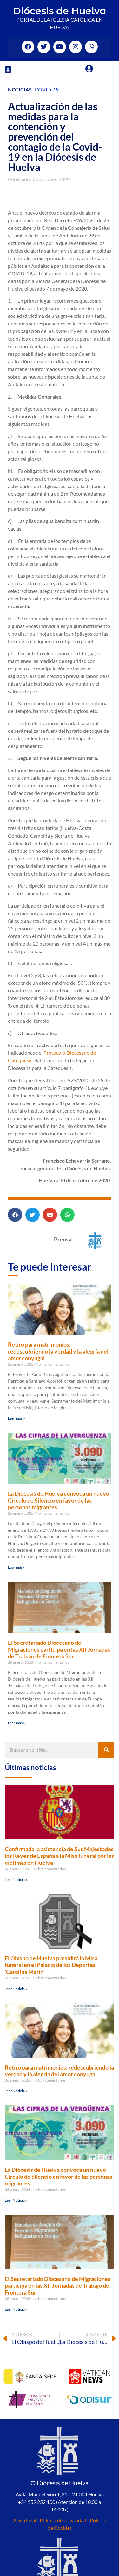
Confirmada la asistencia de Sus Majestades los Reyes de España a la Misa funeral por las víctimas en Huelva (59, 1855)
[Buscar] (106, 1750)
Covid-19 (47, 89)
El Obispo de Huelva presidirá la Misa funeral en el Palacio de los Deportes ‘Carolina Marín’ (51, 1965)
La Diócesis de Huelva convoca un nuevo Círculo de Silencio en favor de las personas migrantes (58, 1500)
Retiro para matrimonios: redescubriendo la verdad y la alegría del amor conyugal (58, 1351)
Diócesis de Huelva (59, 11)
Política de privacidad (63, 2520)
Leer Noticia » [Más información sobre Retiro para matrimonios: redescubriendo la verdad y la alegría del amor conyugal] (16, 2091)
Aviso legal (24, 2520)
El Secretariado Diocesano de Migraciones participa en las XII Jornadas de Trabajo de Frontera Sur (59, 1649)
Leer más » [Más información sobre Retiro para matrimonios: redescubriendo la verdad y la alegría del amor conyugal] (16, 1418)
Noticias (20, 89)
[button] (8, 69)
